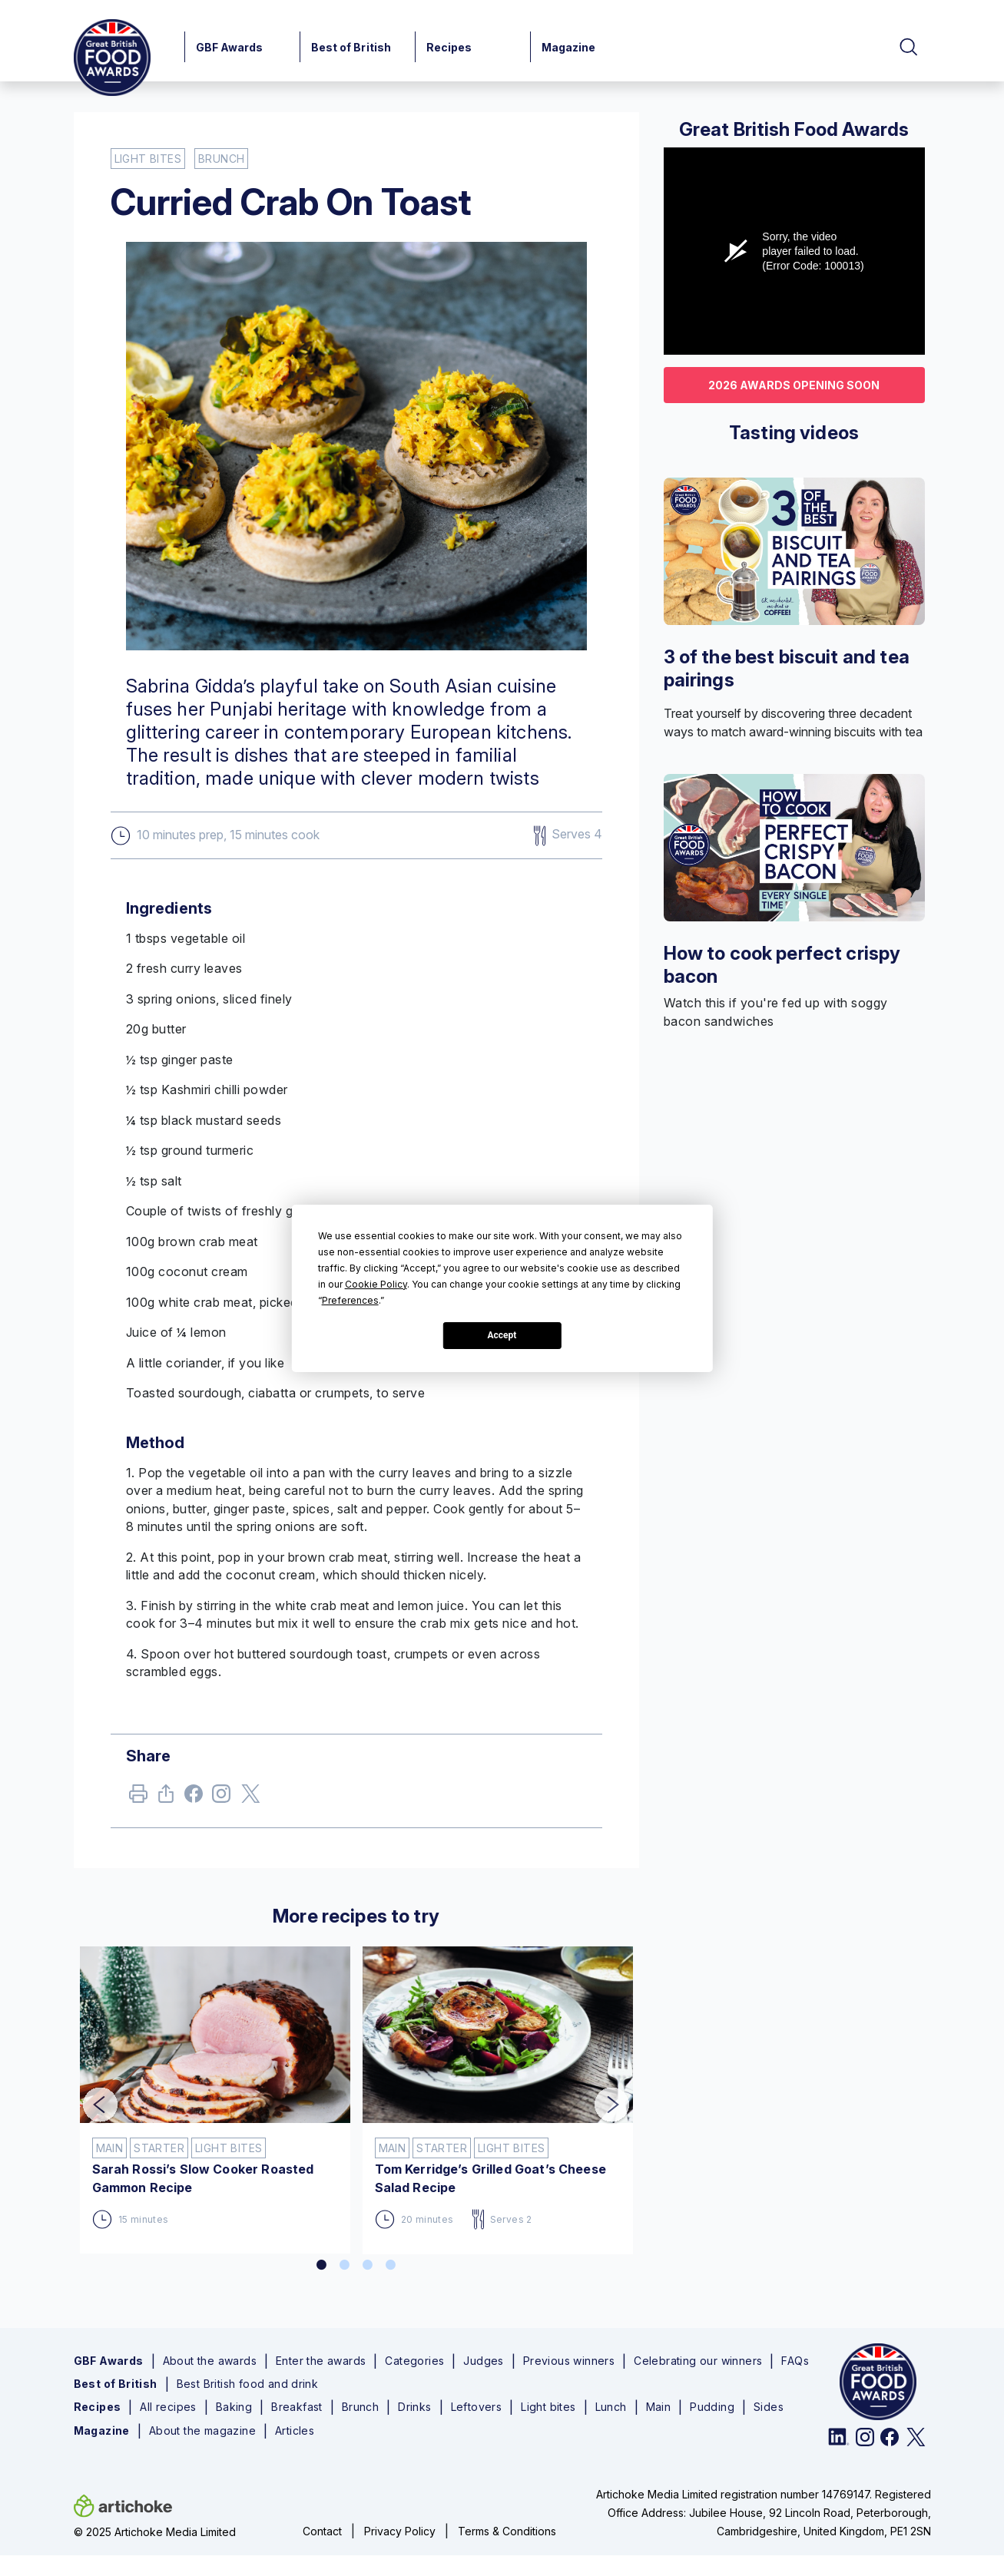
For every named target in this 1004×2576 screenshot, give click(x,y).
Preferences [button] (350, 1300)
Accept (502, 1335)
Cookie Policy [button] (376, 1284)
